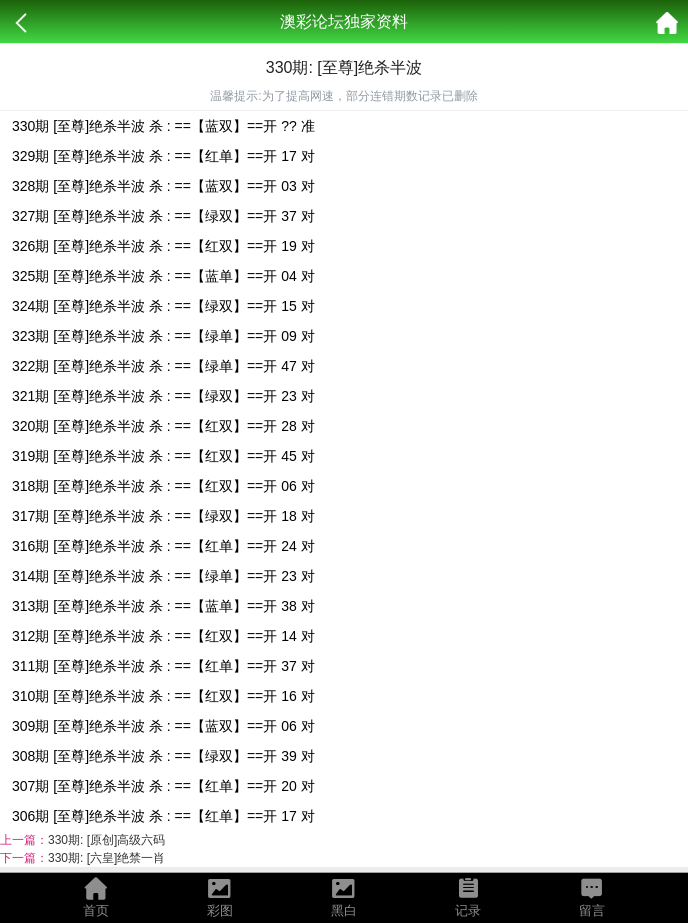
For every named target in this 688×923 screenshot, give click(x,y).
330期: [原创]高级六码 (106, 840)
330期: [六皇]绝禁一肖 (106, 858)
